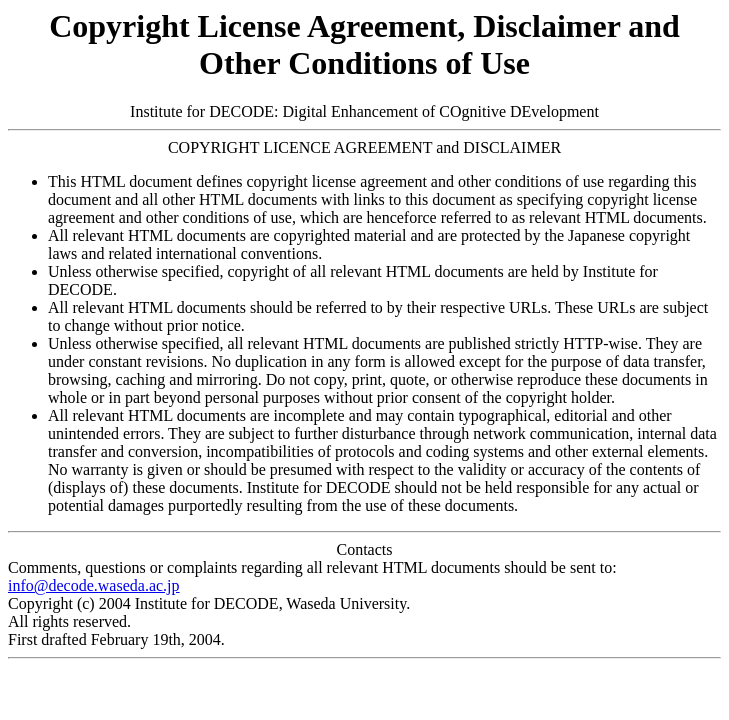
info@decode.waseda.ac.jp (94, 585)
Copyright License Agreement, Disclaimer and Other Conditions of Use (364, 44)
